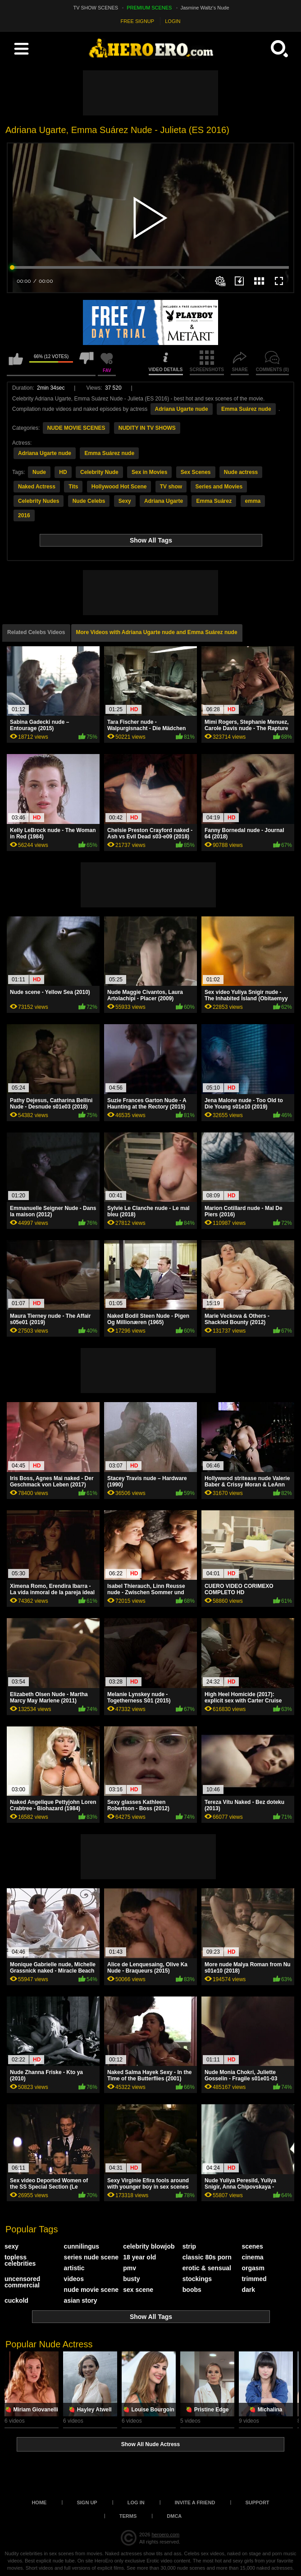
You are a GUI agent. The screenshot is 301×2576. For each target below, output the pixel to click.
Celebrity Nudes (38, 501)
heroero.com (165, 2534)
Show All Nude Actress (150, 2444)
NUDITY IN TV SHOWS (147, 428)
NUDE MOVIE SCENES (76, 428)
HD (63, 472)
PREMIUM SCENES (149, 7)
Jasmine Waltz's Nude (205, 7)
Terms (128, 2516)
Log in (136, 2502)
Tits (73, 486)
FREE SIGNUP (138, 21)
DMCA (174, 2516)
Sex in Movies (149, 472)
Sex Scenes (196, 472)
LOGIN (172, 21)
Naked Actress (36, 486)
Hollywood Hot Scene (119, 486)
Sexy (125, 501)
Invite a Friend (195, 2502)
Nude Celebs (89, 501)
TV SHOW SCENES (96, 7)
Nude (39, 472)
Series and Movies (218, 486)
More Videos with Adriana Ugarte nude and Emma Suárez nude (156, 632)
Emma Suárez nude (246, 409)
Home (39, 2502)
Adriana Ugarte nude (181, 409)
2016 (24, 515)
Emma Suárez (214, 501)
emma (253, 501)
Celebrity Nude (99, 472)
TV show (171, 486)
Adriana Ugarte (163, 501)
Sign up (87, 2502)
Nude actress (241, 472)
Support (257, 2502)
